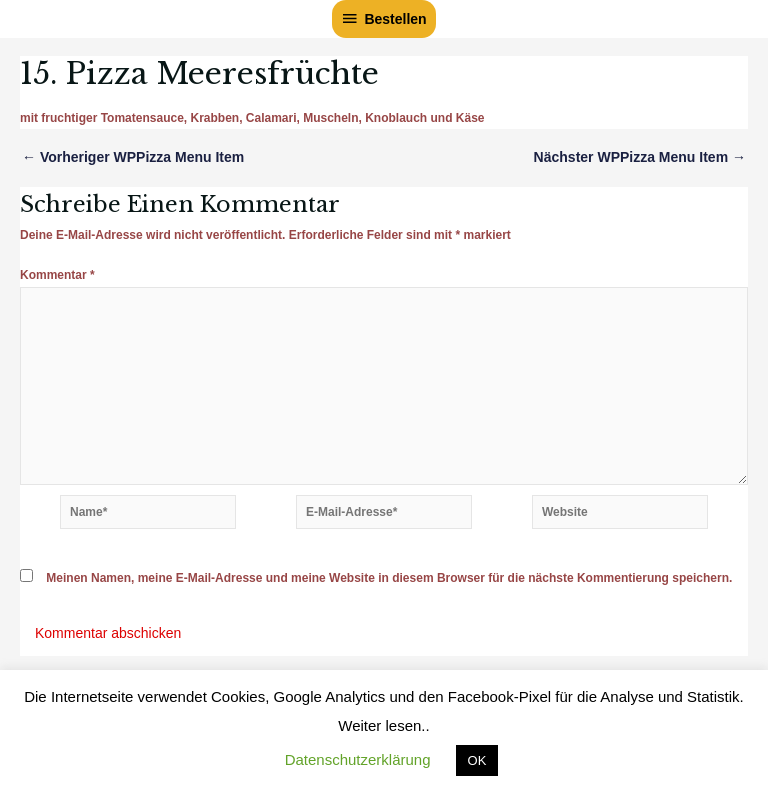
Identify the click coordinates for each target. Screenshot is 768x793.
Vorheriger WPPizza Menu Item (133, 157)
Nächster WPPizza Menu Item (640, 157)
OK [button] (477, 760)
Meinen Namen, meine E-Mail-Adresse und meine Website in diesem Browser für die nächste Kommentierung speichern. (389, 578)
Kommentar (57, 275)
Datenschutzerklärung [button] (358, 759)
